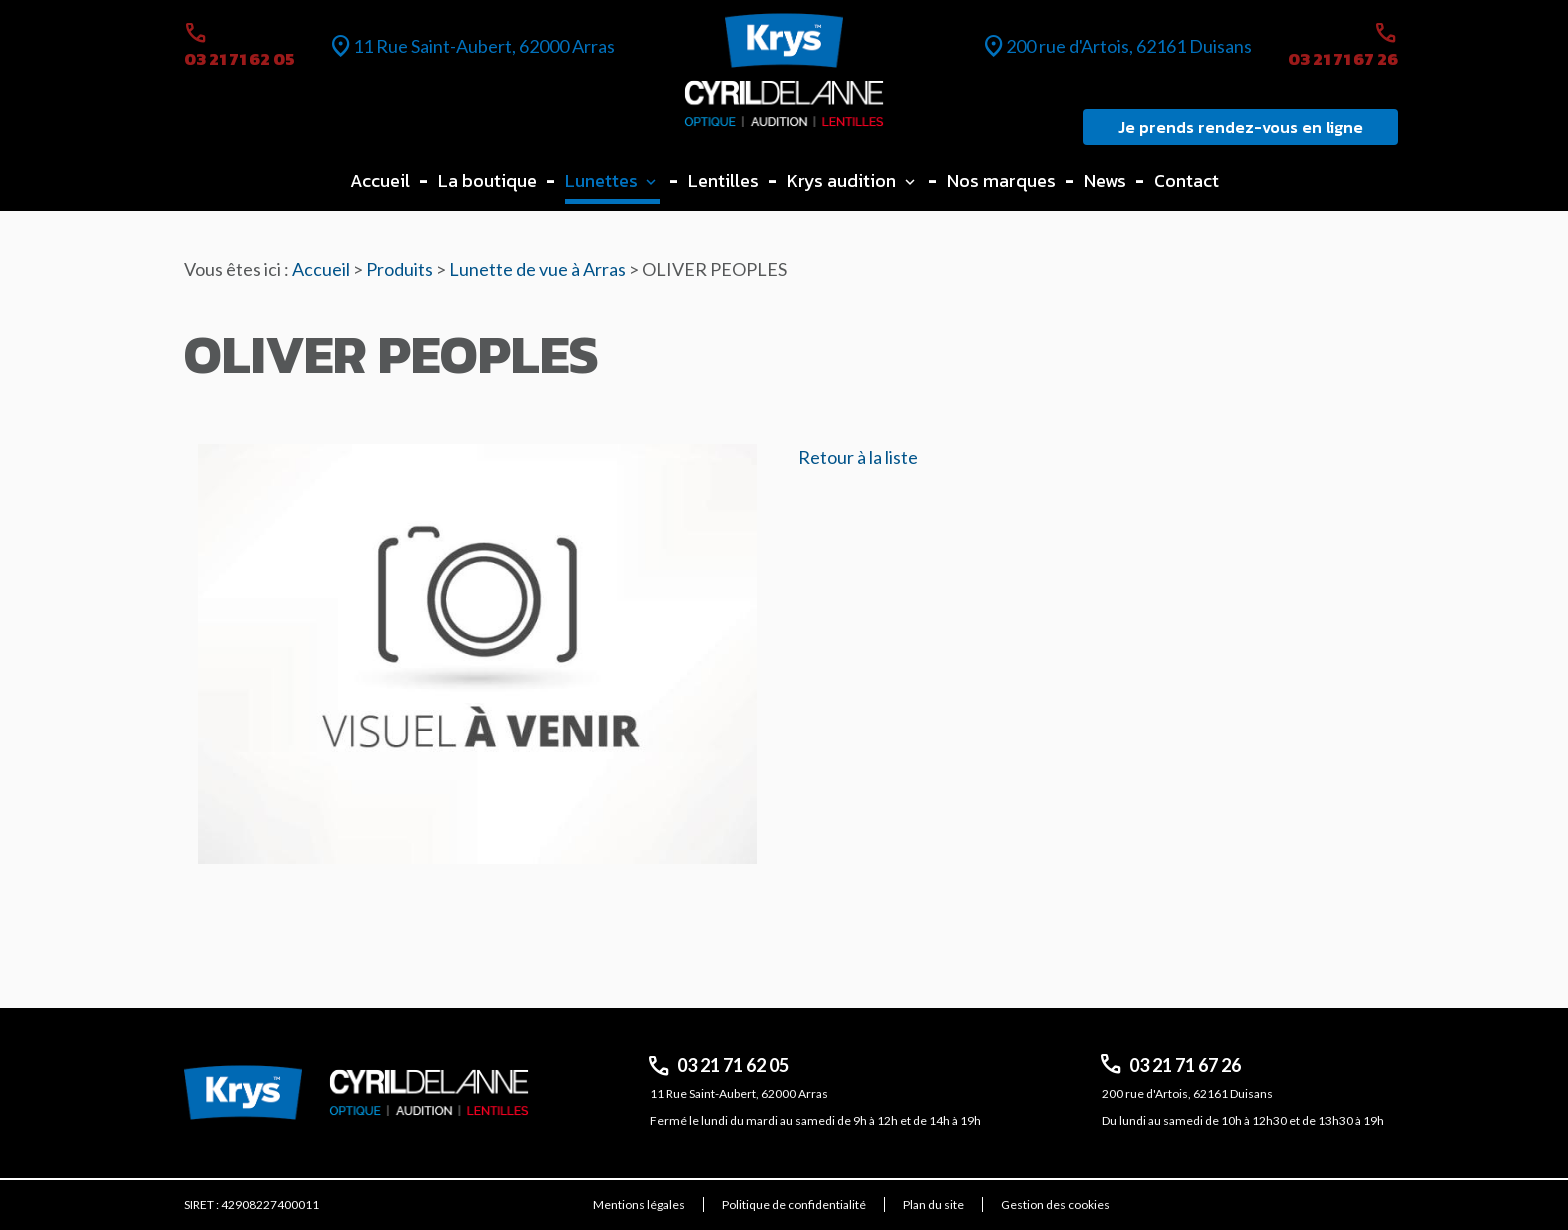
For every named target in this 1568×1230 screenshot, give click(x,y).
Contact (1186, 180)
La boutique (487, 180)
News (1105, 180)
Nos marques (1001, 180)
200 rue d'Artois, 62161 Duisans (1129, 46)
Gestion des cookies (1055, 1204)
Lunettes (601, 180)
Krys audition (841, 180)
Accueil (380, 180)
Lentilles (723, 180)
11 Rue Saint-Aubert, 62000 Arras (484, 46)
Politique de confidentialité (794, 1204)
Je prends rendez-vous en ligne (1240, 127)
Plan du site (933, 1204)
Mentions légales (639, 1204)
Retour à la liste (858, 457)
